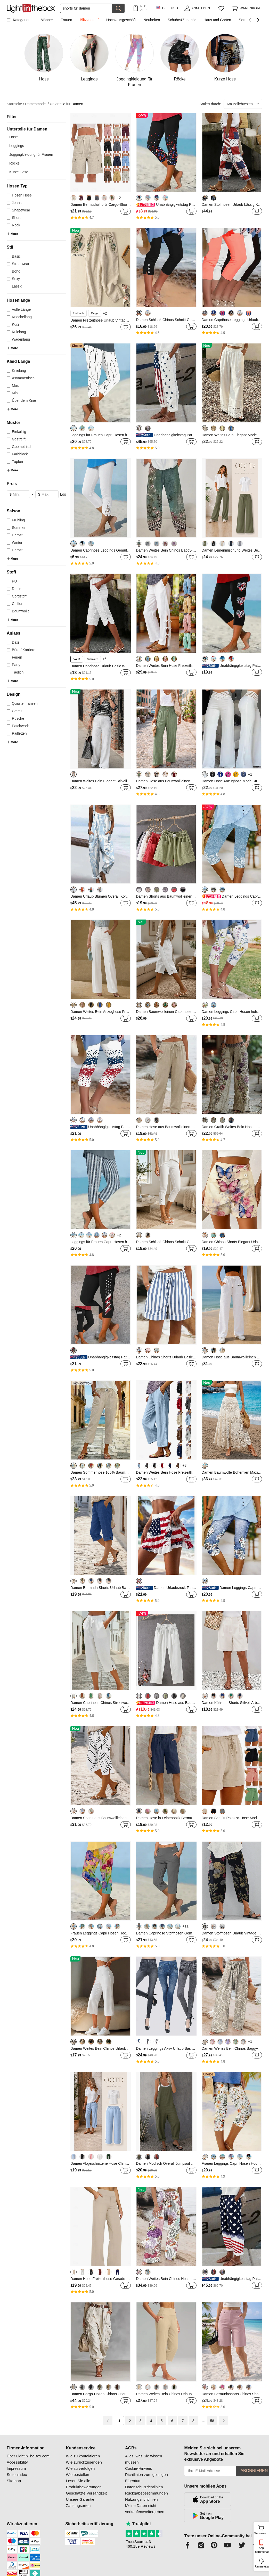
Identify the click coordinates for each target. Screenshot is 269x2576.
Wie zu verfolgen (80, 2468)
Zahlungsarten (78, 2505)
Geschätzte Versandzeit (86, 2493)
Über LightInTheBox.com (28, 2456)
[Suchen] (86, 8)
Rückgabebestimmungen (146, 2493)
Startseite (15, 104)
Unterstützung (261, 2566)
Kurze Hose (18, 172)
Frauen (66, 20)
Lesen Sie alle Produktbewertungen (84, 2484)
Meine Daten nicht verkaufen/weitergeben (144, 2508)
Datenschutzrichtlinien (144, 2487)
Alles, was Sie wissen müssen (143, 2459)
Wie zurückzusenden (84, 2462)
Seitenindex (17, 2474)
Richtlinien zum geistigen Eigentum (146, 2477)
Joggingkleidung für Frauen (31, 154)
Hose (13, 137)
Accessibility (17, 2462)
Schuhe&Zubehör (182, 20)
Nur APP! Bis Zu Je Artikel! (145, 8)
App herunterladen (261, 2549)
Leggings (16, 146)
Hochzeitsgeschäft (121, 20)
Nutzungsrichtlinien (141, 2499)
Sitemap (14, 2481)
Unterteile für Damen (66, 104)
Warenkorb (261, 2529)
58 (212, 2421)
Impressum (16, 2468)
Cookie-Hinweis (138, 2468)
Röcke (14, 163)
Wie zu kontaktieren (83, 2456)
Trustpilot (138, 2523)
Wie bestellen (77, 2474)
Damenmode (37, 104)
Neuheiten (151, 20)
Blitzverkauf (89, 20)
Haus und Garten (217, 20)
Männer (47, 20)
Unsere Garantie (80, 2499)
